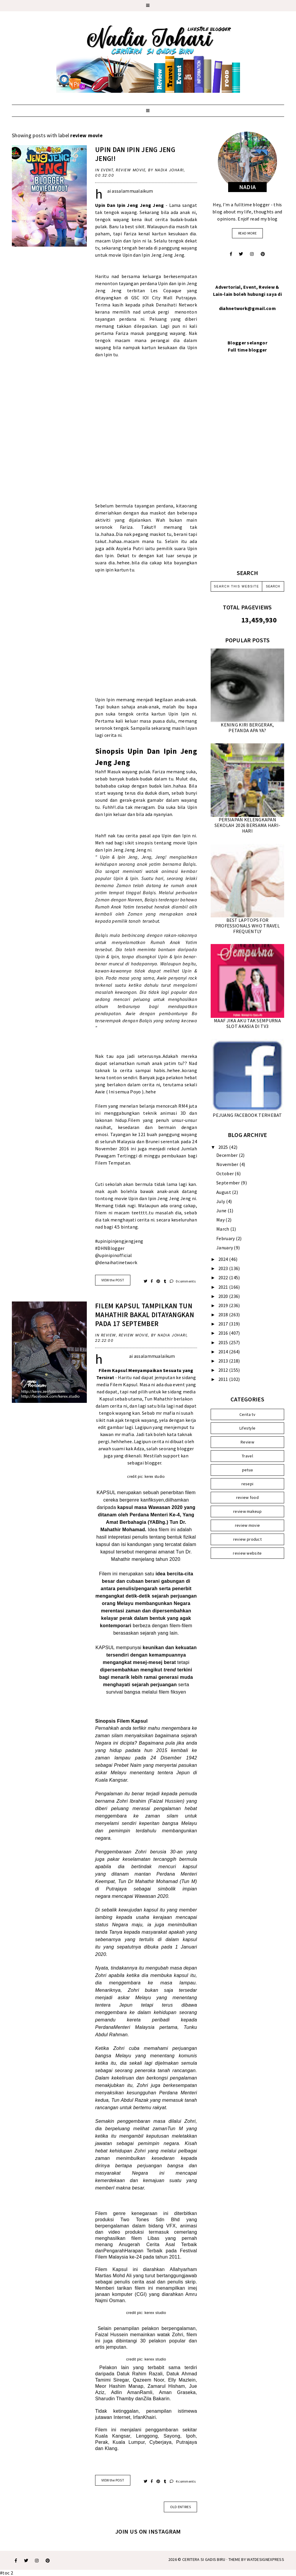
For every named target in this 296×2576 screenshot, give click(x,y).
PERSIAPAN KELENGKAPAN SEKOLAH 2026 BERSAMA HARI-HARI (248, 825)
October (225, 1173)
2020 (223, 1296)
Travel (247, 1456)
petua (247, 1470)
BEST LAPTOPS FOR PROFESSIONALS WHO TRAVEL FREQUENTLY (247, 925)
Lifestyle (247, 1428)
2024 (223, 1259)
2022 (223, 1277)
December (227, 1155)
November (227, 1164)
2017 (223, 1324)
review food (247, 1497)
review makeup (247, 1511)
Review (108, 1335)
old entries (180, 2507)
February (226, 1238)
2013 (223, 1361)
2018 (223, 1314)
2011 (223, 1379)
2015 (223, 1342)
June (222, 1210)
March (223, 1229)
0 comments (183, 1281)
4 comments (183, 2481)
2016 (223, 1333)
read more (247, 233)
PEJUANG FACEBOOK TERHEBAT (247, 1115)
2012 (223, 1370)
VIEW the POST (112, 1280)
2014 (223, 1352)
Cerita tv (247, 1414)
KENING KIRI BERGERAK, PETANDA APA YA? (247, 727)
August (224, 1192)
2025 (223, 1147)
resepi (247, 1483)
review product (247, 1539)
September (228, 1183)
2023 (223, 1268)
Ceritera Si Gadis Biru (203, 2559)
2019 (223, 1305)
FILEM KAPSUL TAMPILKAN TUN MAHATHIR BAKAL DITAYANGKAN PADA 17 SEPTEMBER (144, 1314)
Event (107, 170)
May (220, 1220)
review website (247, 1553)
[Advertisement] (247, 468)
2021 (223, 1287)
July (221, 1201)
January (225, 1248)
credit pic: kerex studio (146, 1476)
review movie (130, 170)
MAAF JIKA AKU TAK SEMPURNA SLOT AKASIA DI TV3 (247, 1023)
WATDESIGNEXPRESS (265, 2559)
